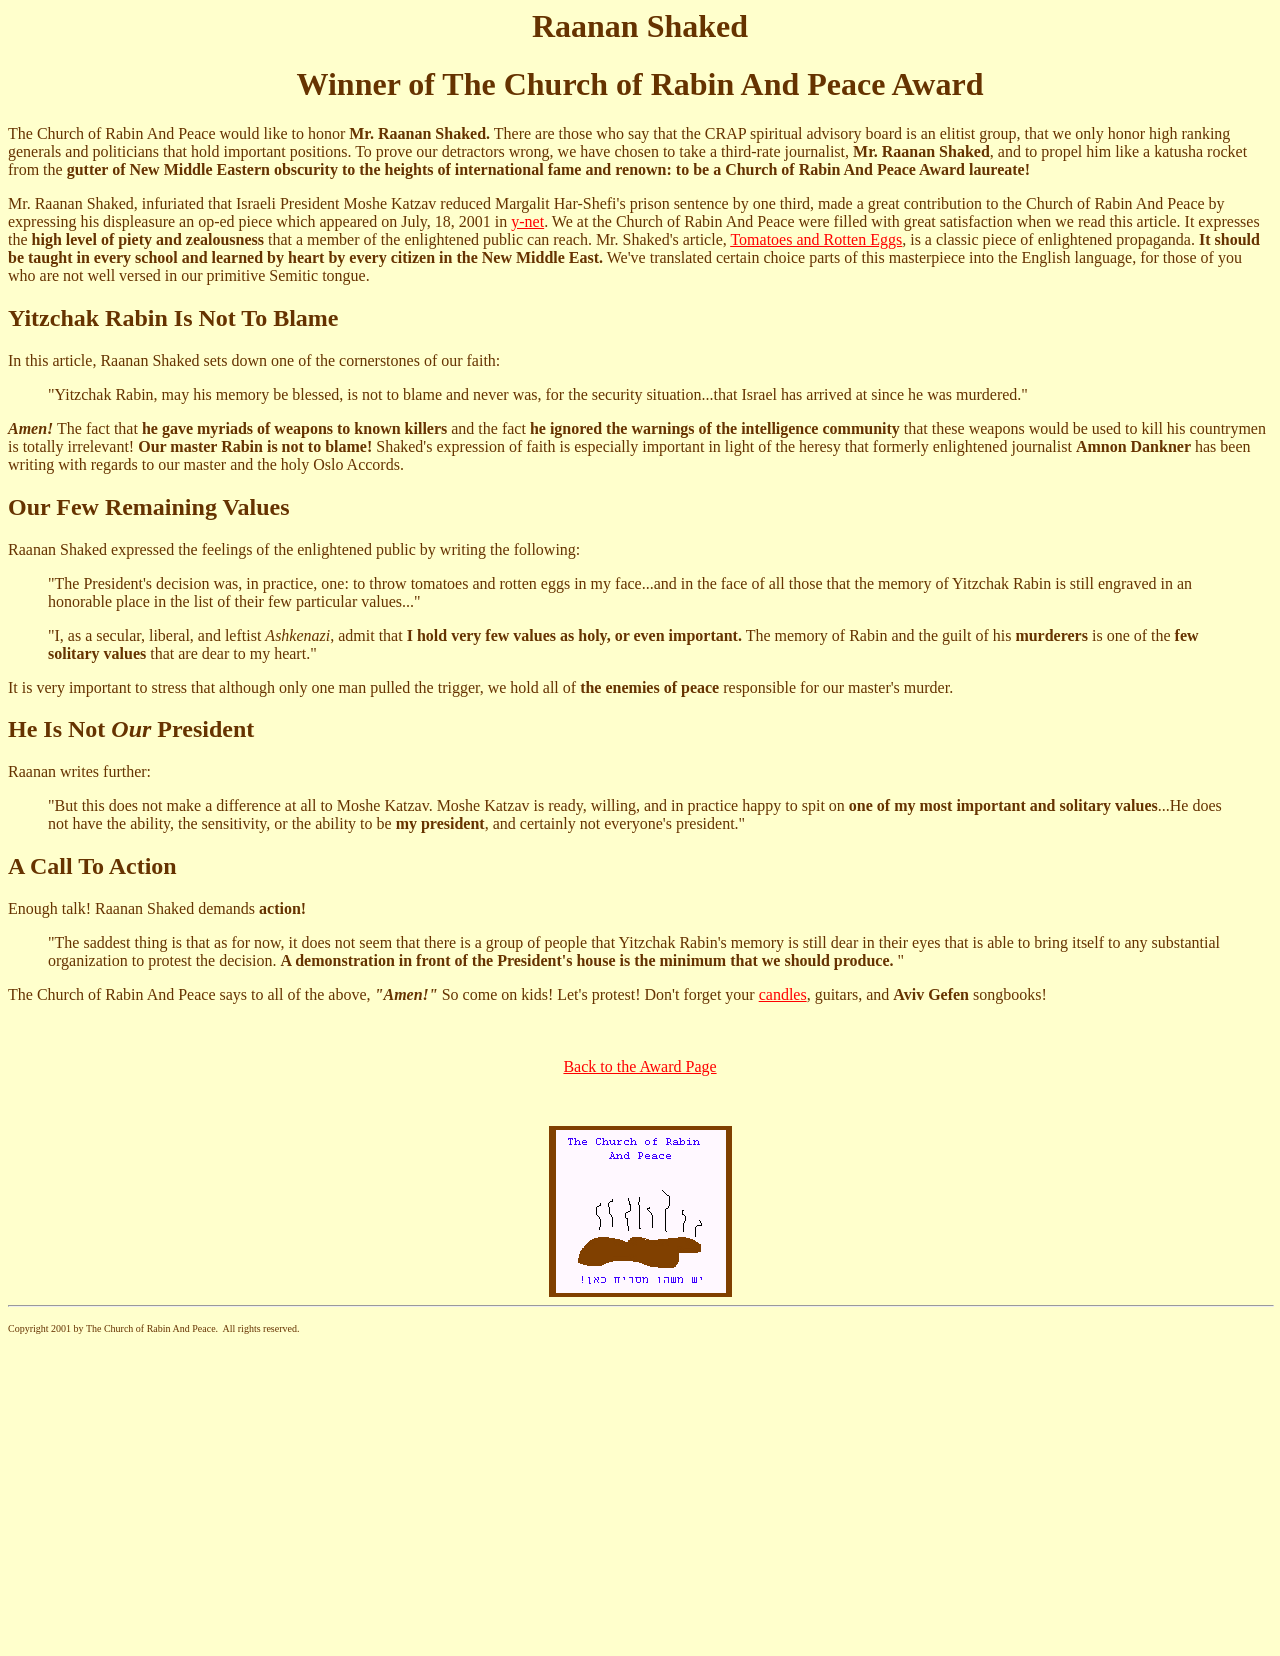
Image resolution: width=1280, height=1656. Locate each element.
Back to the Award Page (639, 1066)
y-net (527, 221)
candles (783, 994)
